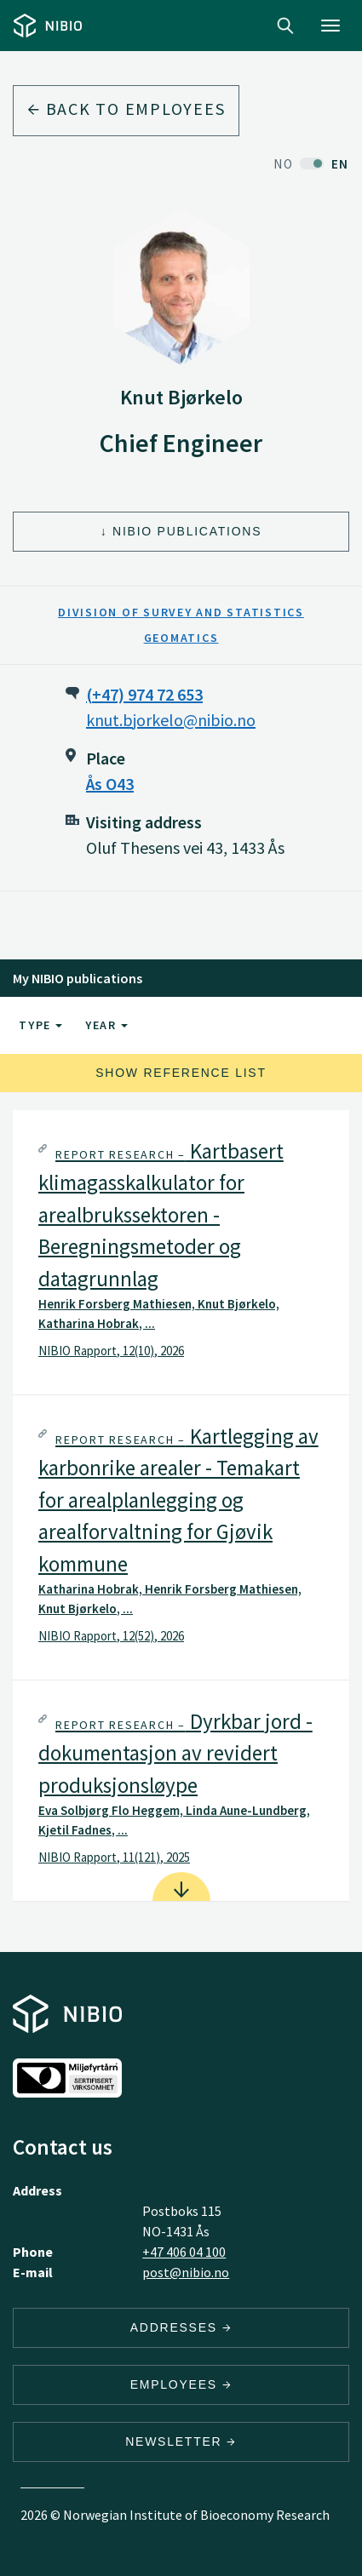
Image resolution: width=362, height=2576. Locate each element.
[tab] (181, 1252)
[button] (181, 1252)
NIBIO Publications (186, 531)
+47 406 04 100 (184, 2251)
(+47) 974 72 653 (144, 694)
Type (40, 1025)
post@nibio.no (185, 2272)
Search (285, 26)
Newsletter (181, 2441)
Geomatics (181, 637)
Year (106, 1025)
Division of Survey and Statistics (181, 612)
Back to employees (126, 108)
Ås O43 (110, 783)
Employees (181, 2384)
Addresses (181, 2327)
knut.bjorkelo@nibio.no (171, 719)
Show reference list (181, 1072)
